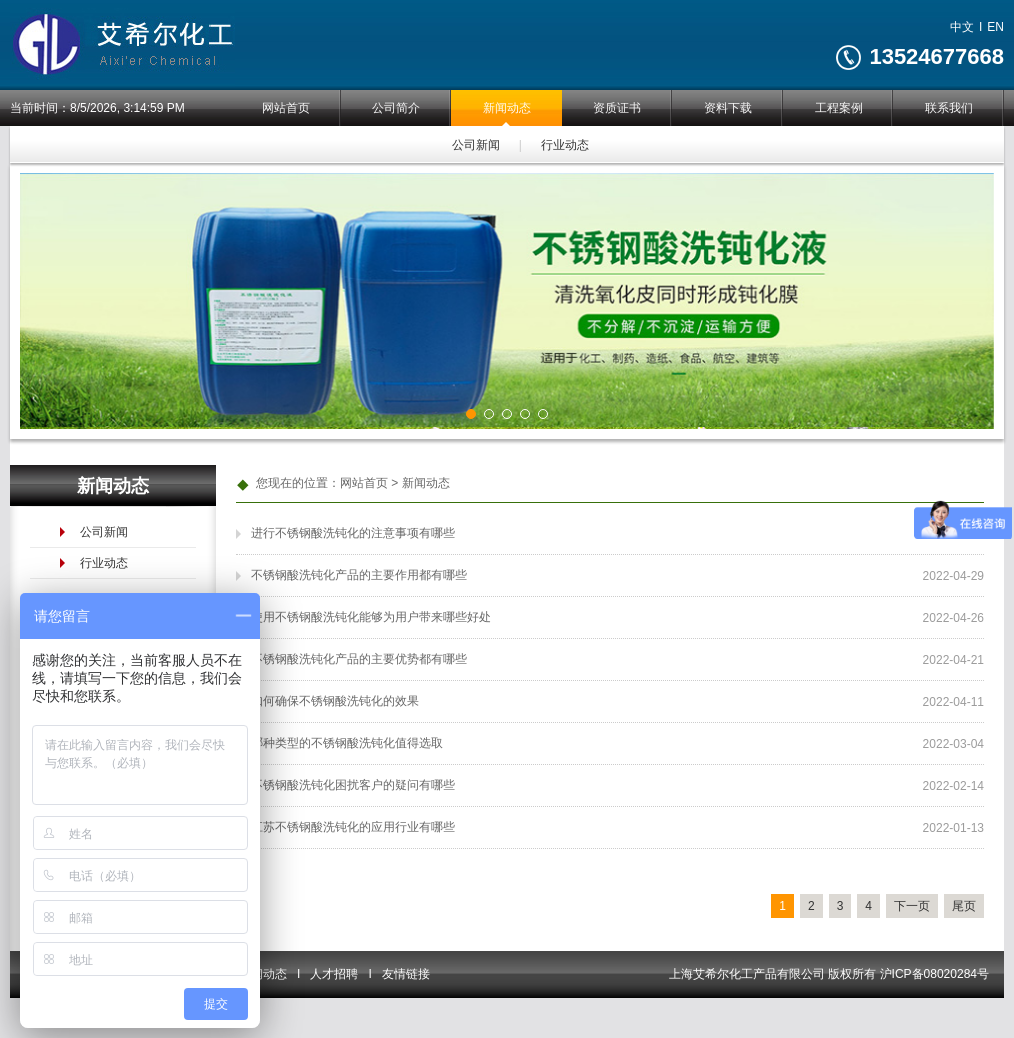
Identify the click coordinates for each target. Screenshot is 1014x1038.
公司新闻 (475, 144)
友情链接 (406, 974)
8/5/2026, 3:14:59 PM (127, 108)
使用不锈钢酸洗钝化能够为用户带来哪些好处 (371, 617)
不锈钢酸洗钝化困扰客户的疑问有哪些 (353, 785)
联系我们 (949, 108)
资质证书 (617, 108)
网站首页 (285, 108)
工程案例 (838, 108)
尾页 (964, 906)
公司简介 (396, 108)
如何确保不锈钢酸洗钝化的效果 (335, 701)
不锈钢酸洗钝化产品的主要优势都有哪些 (359, 659)
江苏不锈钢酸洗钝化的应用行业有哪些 (353, 827)
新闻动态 (506, 108)
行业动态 (563, 144)
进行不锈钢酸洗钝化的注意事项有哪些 (353, 533)
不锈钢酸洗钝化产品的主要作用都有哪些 (359, 575)
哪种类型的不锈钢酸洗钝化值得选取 (347, 743)
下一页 (912, 906)
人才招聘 (334, 974)
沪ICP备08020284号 (934, 974)
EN (995, 27)
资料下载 (728, 108)
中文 (962, 27)
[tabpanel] (507, 301)
